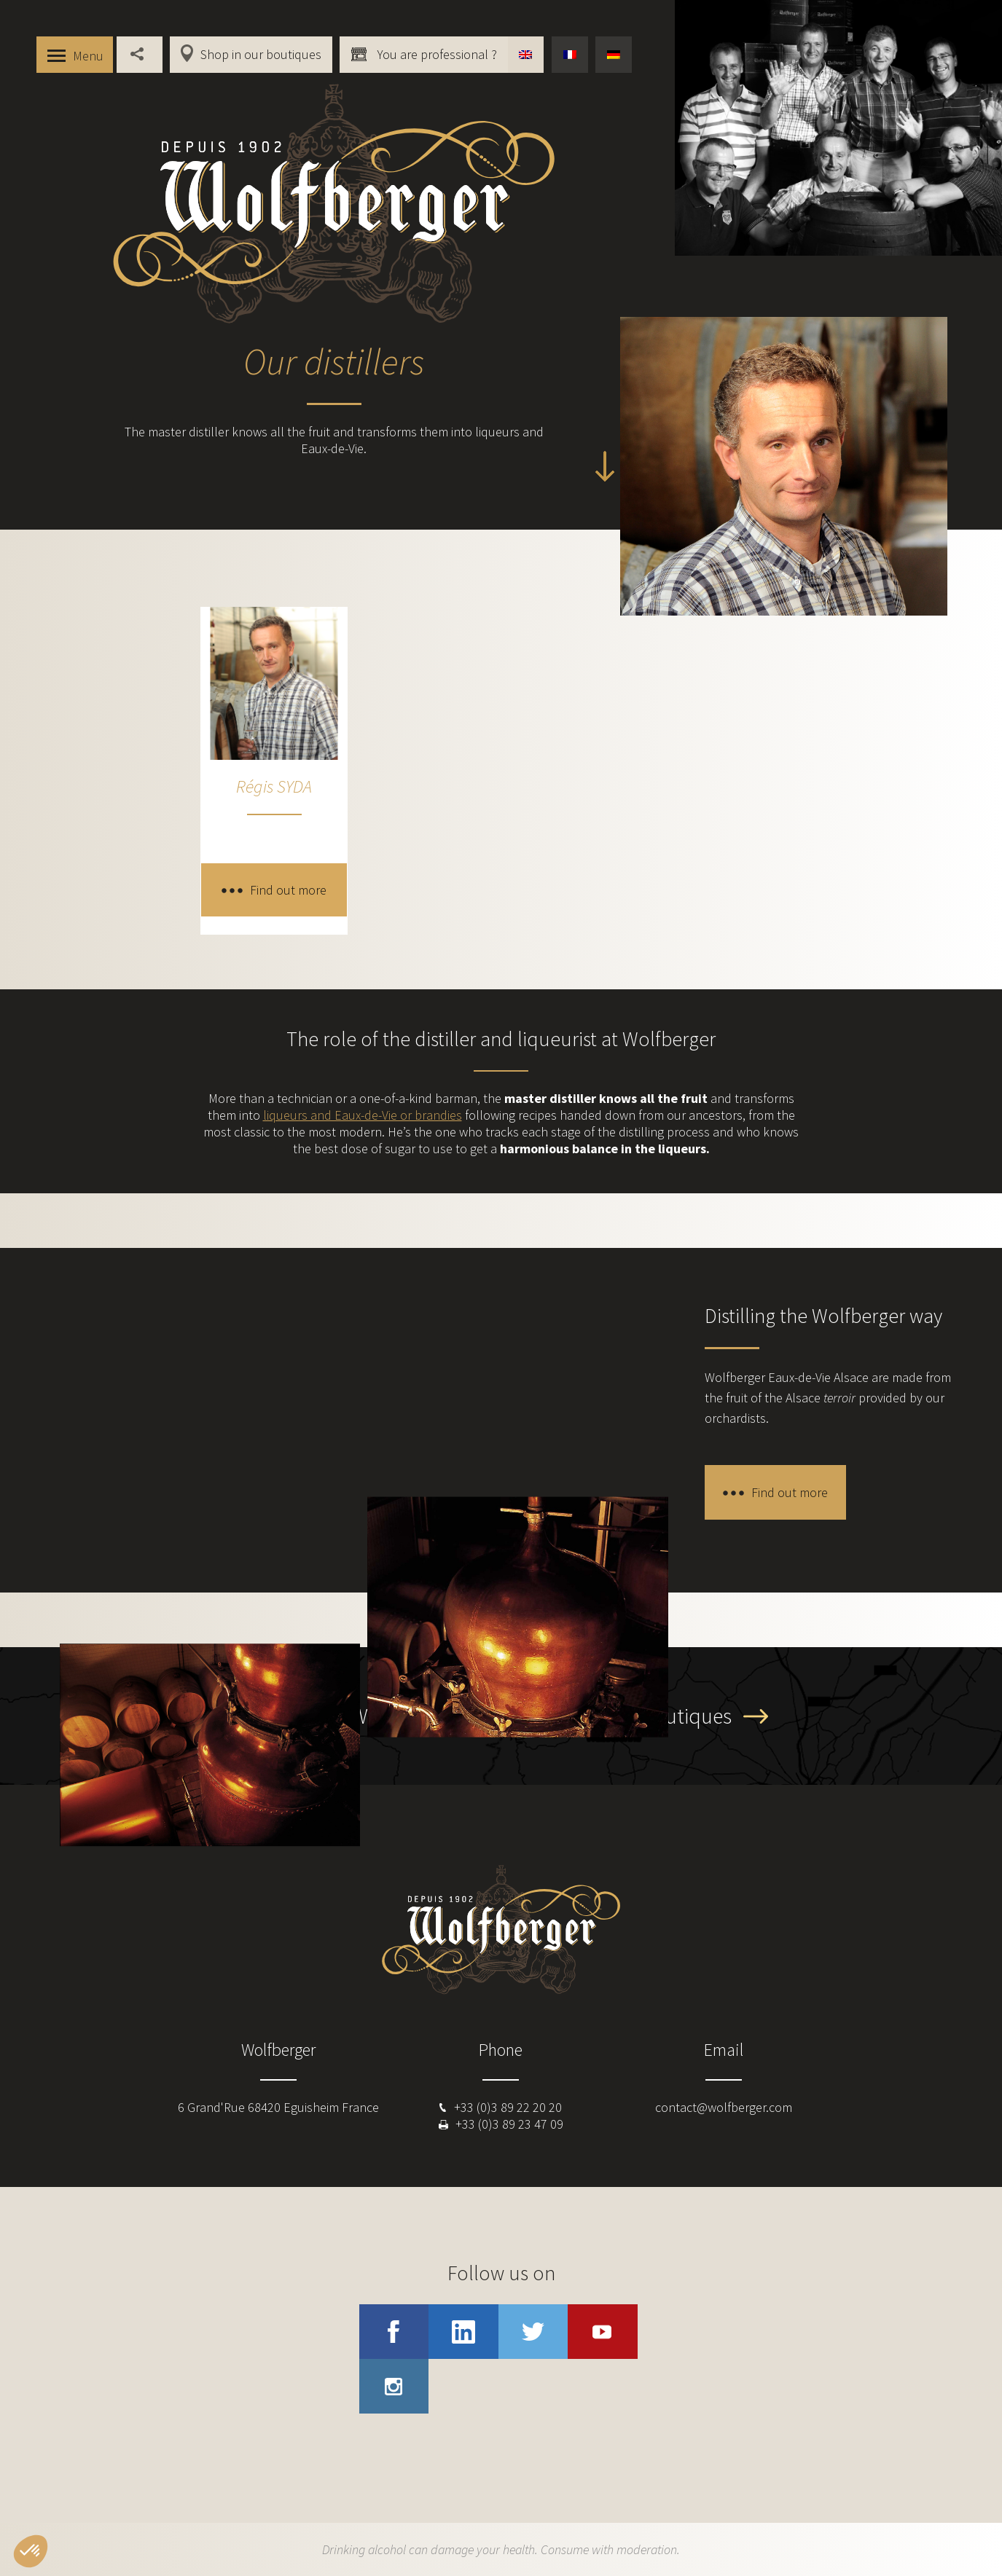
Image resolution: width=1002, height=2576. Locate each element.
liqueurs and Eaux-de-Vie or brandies (362, 1115)
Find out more (288, 889)
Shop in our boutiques (260, 54)
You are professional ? (436, 54)
